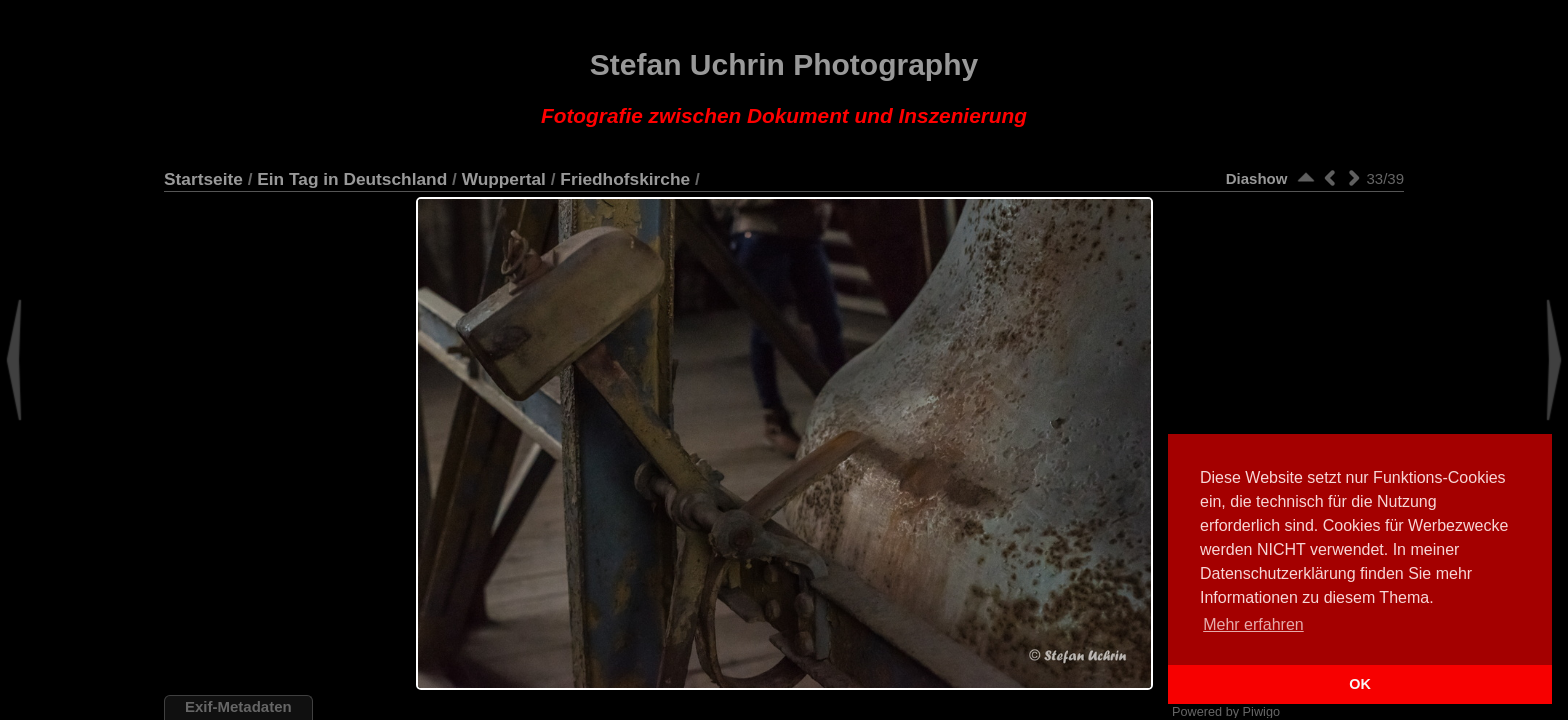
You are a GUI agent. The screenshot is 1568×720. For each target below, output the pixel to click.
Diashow (1257, 178)
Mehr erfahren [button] (1253, 624)
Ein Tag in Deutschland (352, 179)
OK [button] (1360, 684)
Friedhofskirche (625, 179)
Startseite (203, 179)
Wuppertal (504, 179)
